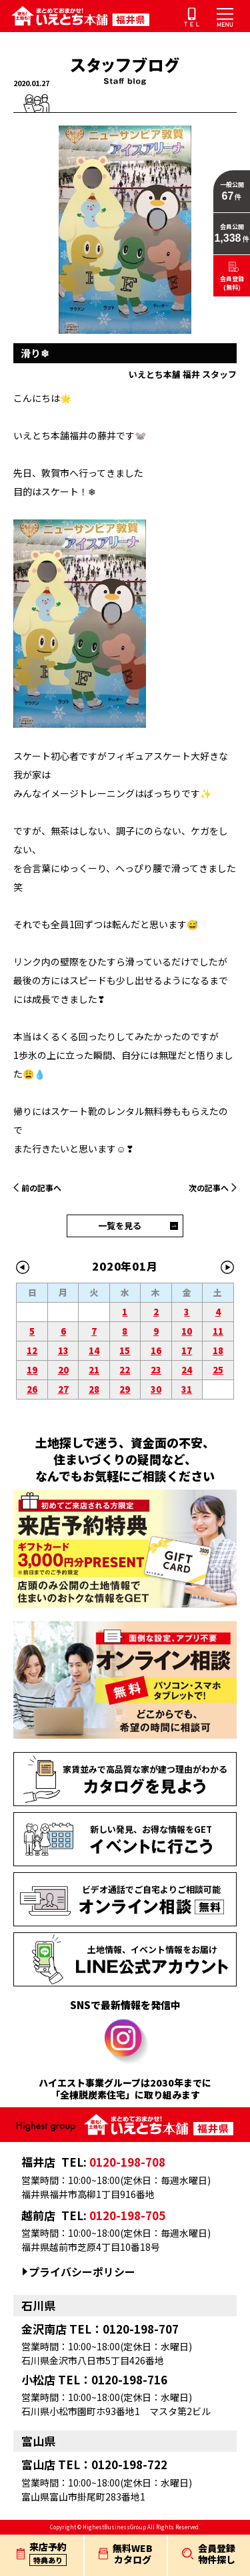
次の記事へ (209, 1187)
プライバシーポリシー (82, 2272)
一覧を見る (119, 1225)
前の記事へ (41, 1187)
